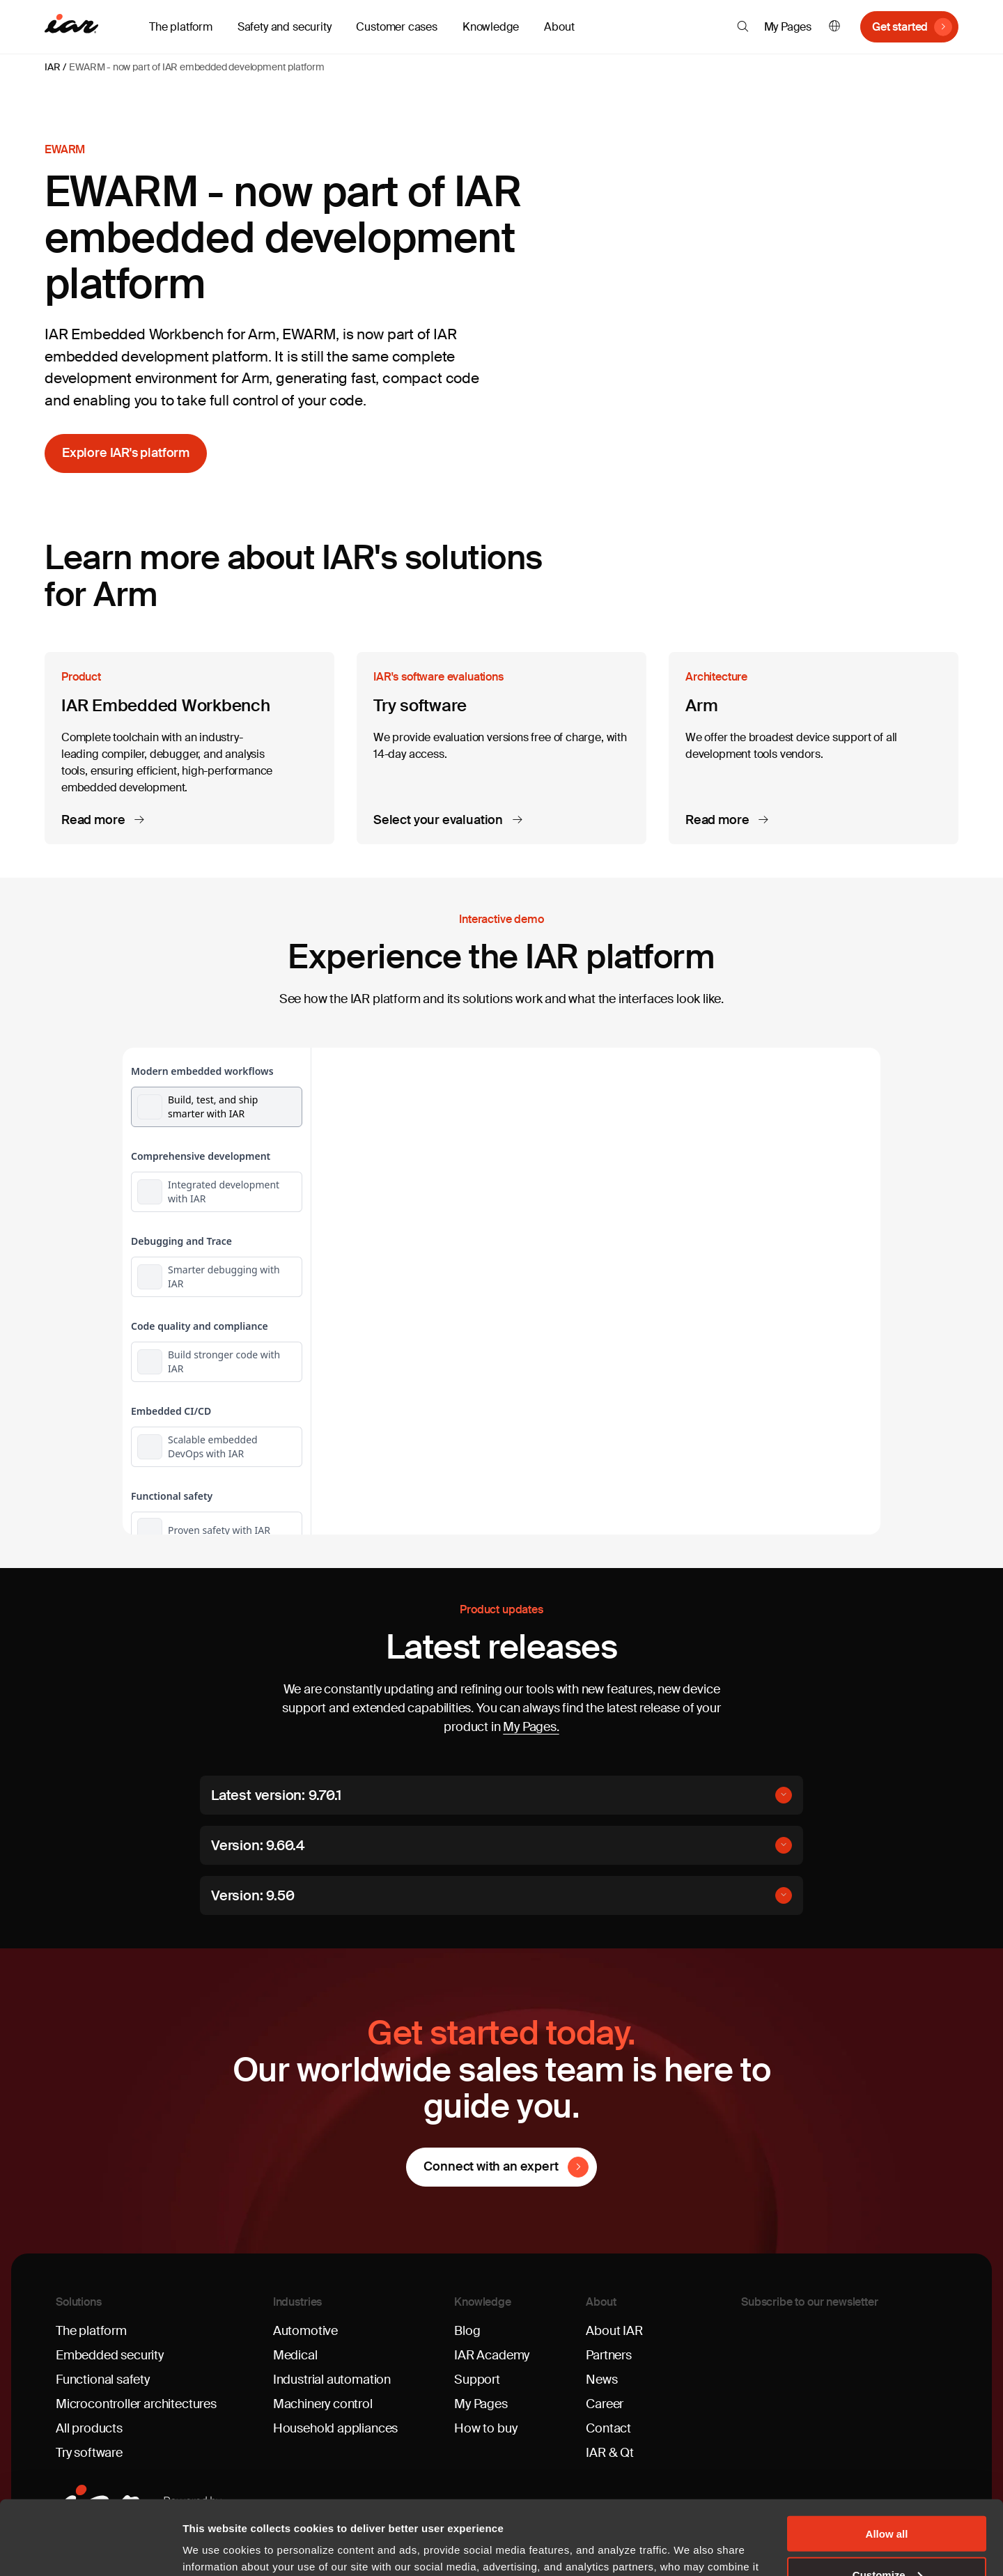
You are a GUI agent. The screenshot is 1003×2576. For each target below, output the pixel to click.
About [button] (559, 27)
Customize (887, 2500)
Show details (214, 2548)
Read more (94, 820)
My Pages (788, 27)
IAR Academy (491, 2355)
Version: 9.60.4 (257, 1845)
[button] (743, 26)
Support (477, 2379)
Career (604, 2404)
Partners (609, 2355)
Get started (900, 27)
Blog (467, 2330)
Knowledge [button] (490, 27)
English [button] (834, 26)
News (601, 2379)
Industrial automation (332, 2379)
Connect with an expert (490, 2166)
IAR (52, 67)
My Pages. (531, 1726)
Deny (887, 2541)
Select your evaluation (439, 820)
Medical (295, 2355)
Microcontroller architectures (136, 2404)
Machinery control (323, 2404)
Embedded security (110, 2355)
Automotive (305, 2330)
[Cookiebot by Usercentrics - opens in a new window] (90, 2548)
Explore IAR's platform (125, 452)
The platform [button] (180, 27)
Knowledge (482, 2302)
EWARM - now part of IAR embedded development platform (196, 67)
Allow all (887, 2459)
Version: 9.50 (252, 1895)
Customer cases (396, 27)
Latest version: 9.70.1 (276, 1795)
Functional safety (103, 2379)
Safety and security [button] (285, 27)
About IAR (614, 2330)
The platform (91, 2330)
